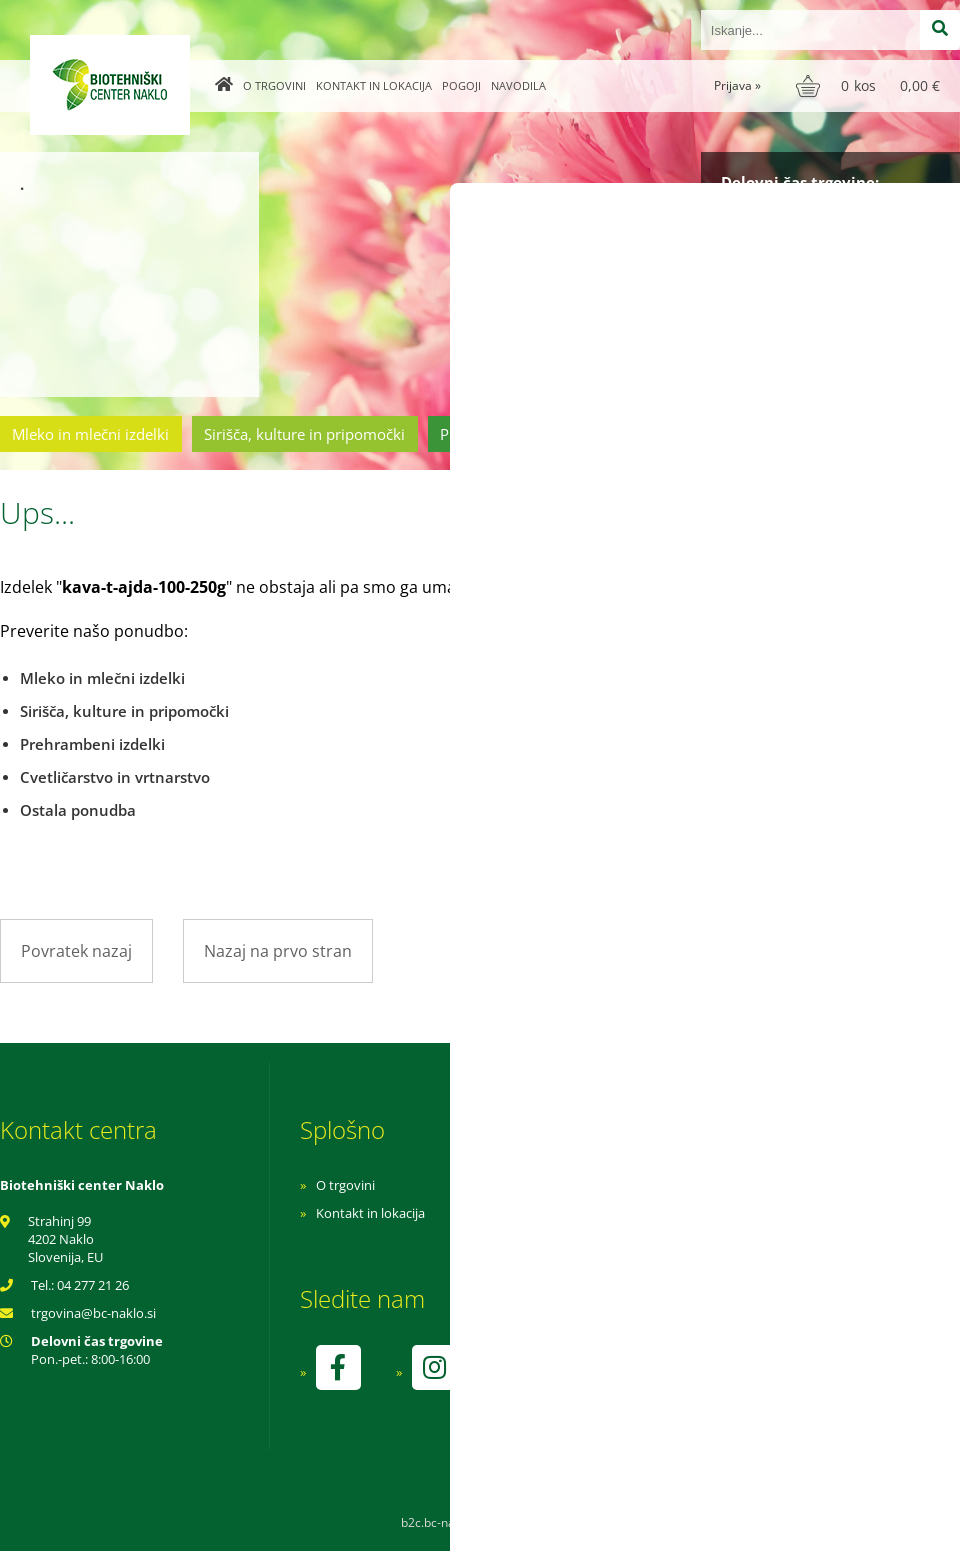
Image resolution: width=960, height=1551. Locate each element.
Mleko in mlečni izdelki (90, 434)
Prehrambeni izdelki (509, 434)
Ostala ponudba (883, 434)
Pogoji (461, 85)
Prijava (737, 85)
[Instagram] (434, 1367)
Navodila (518, 85)
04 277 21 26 (93, 1285)
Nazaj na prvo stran (278, 951)
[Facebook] (338, 1367)
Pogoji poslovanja (637, 1213)
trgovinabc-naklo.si (93, 1313)
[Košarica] (870, 86)
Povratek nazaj (76, 951)
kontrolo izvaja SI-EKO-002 (663, 1382)
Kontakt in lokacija (374, 85)
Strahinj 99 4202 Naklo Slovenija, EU (65, 1239)
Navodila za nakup (640, 1185)
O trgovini (274, 85)
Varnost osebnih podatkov (664, 1241)
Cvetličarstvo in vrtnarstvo (703, 434)
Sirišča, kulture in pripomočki (304, 434)
